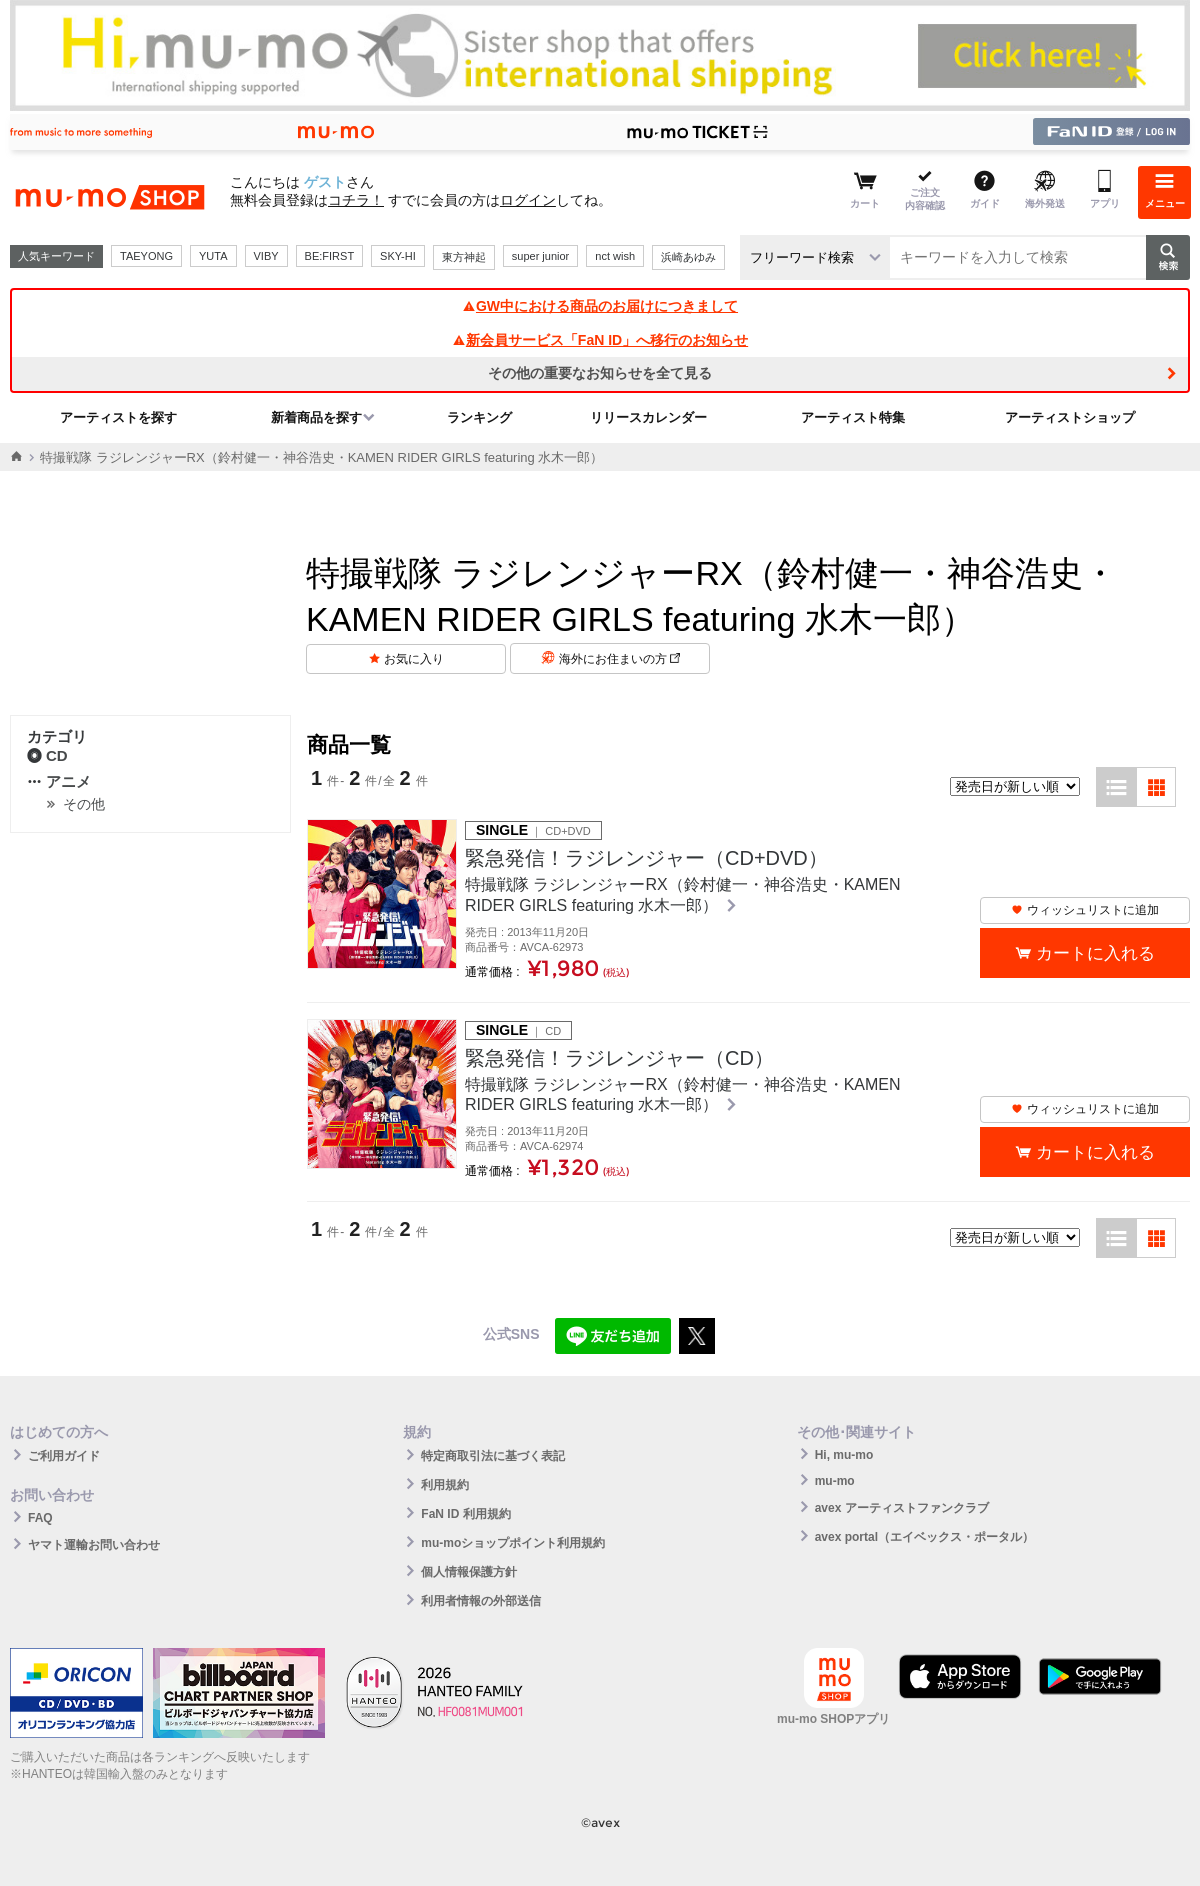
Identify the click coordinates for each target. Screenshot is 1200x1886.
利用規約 (445, 1485)
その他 (84, 804)
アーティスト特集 (853, 417)
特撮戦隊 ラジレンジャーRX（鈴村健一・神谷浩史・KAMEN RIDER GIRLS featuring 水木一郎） (683, 895)
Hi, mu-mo (844, 1455)
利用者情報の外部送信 (481, 1601)
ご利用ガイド (64, 1456)
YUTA (213, 256)
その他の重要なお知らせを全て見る (600, 373)
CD (47, 755)
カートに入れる (1095, 953)
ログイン (528, 200)
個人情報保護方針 (469, 1572)
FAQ (40, 1518)
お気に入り (414, 659)
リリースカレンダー (648, 417)
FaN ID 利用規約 (465, 1514)
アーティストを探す (118, 417)
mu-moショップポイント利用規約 (513, 1543)
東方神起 (464, 257)
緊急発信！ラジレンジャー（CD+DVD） (646, 858)
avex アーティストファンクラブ (902, 1508)
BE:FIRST (330, 256)
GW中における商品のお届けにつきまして (600, 306)
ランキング (479, 417)
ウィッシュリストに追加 (1085, 910)
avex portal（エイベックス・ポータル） (924, 1537)
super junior (540, 256)
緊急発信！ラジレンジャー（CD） (619, 1058)
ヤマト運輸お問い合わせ (94, 1545)
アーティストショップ (1070, 417)
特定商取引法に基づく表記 (493, 1456)
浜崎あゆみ (688, 257)
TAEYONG (146, 256)
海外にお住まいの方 (619, 659)
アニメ (59, 781)
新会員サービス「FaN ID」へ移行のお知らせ (600, 340)
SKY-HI (398, 256)
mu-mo (835, 1481)
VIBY (266, 256)
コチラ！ (356, 200)
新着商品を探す (316, 417)
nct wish (615, 256)
